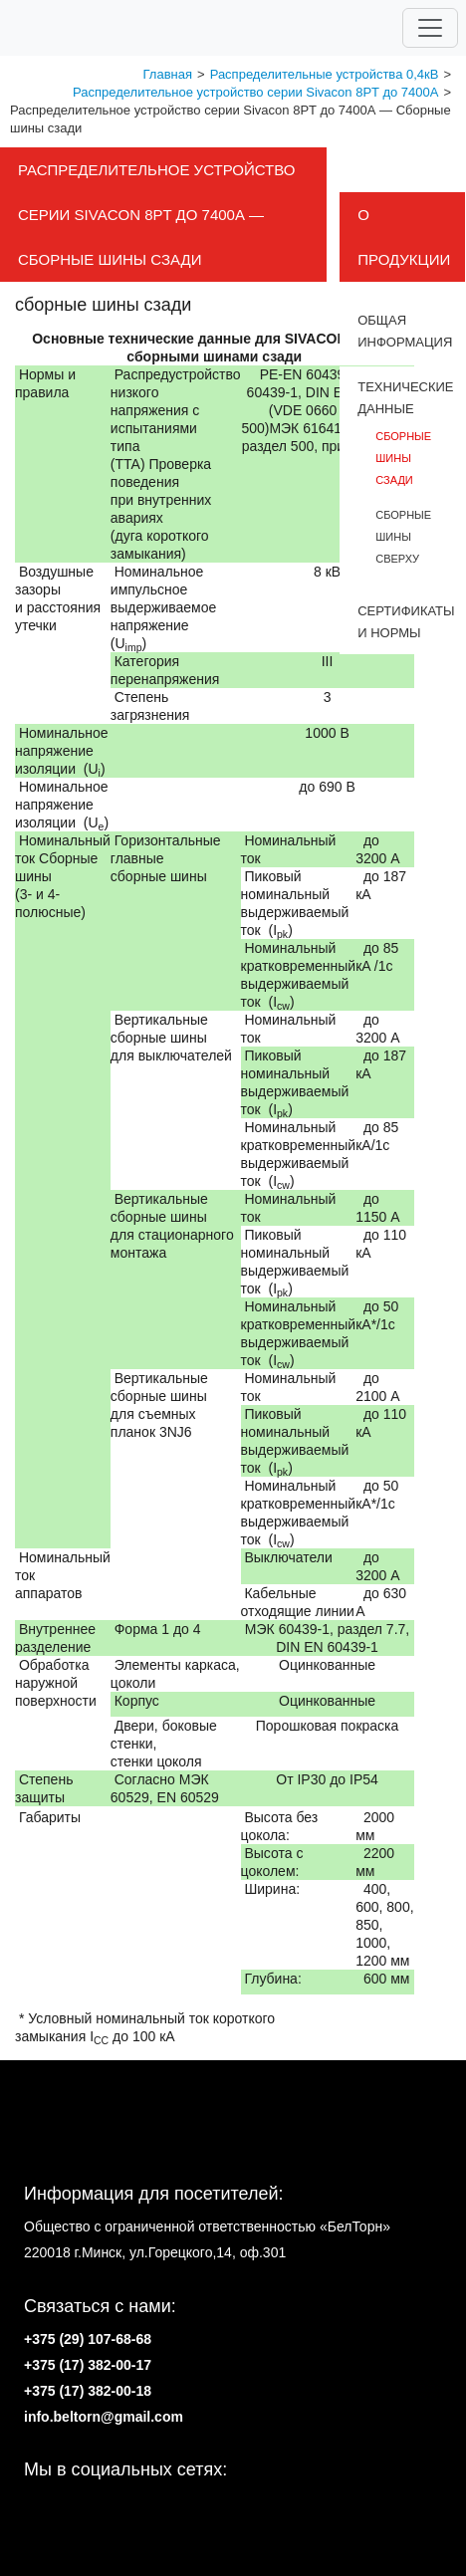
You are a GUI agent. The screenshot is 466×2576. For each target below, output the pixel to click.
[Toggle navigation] (430, 28)
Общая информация (401, 331)
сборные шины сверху (403, 537)
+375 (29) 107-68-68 (87, 2339)
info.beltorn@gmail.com (103, 2417)
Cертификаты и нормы (401, 621)
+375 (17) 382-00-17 (87, 2365)
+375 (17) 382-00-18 (87, 2391)
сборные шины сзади (403, 458)
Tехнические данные (401, 397)
